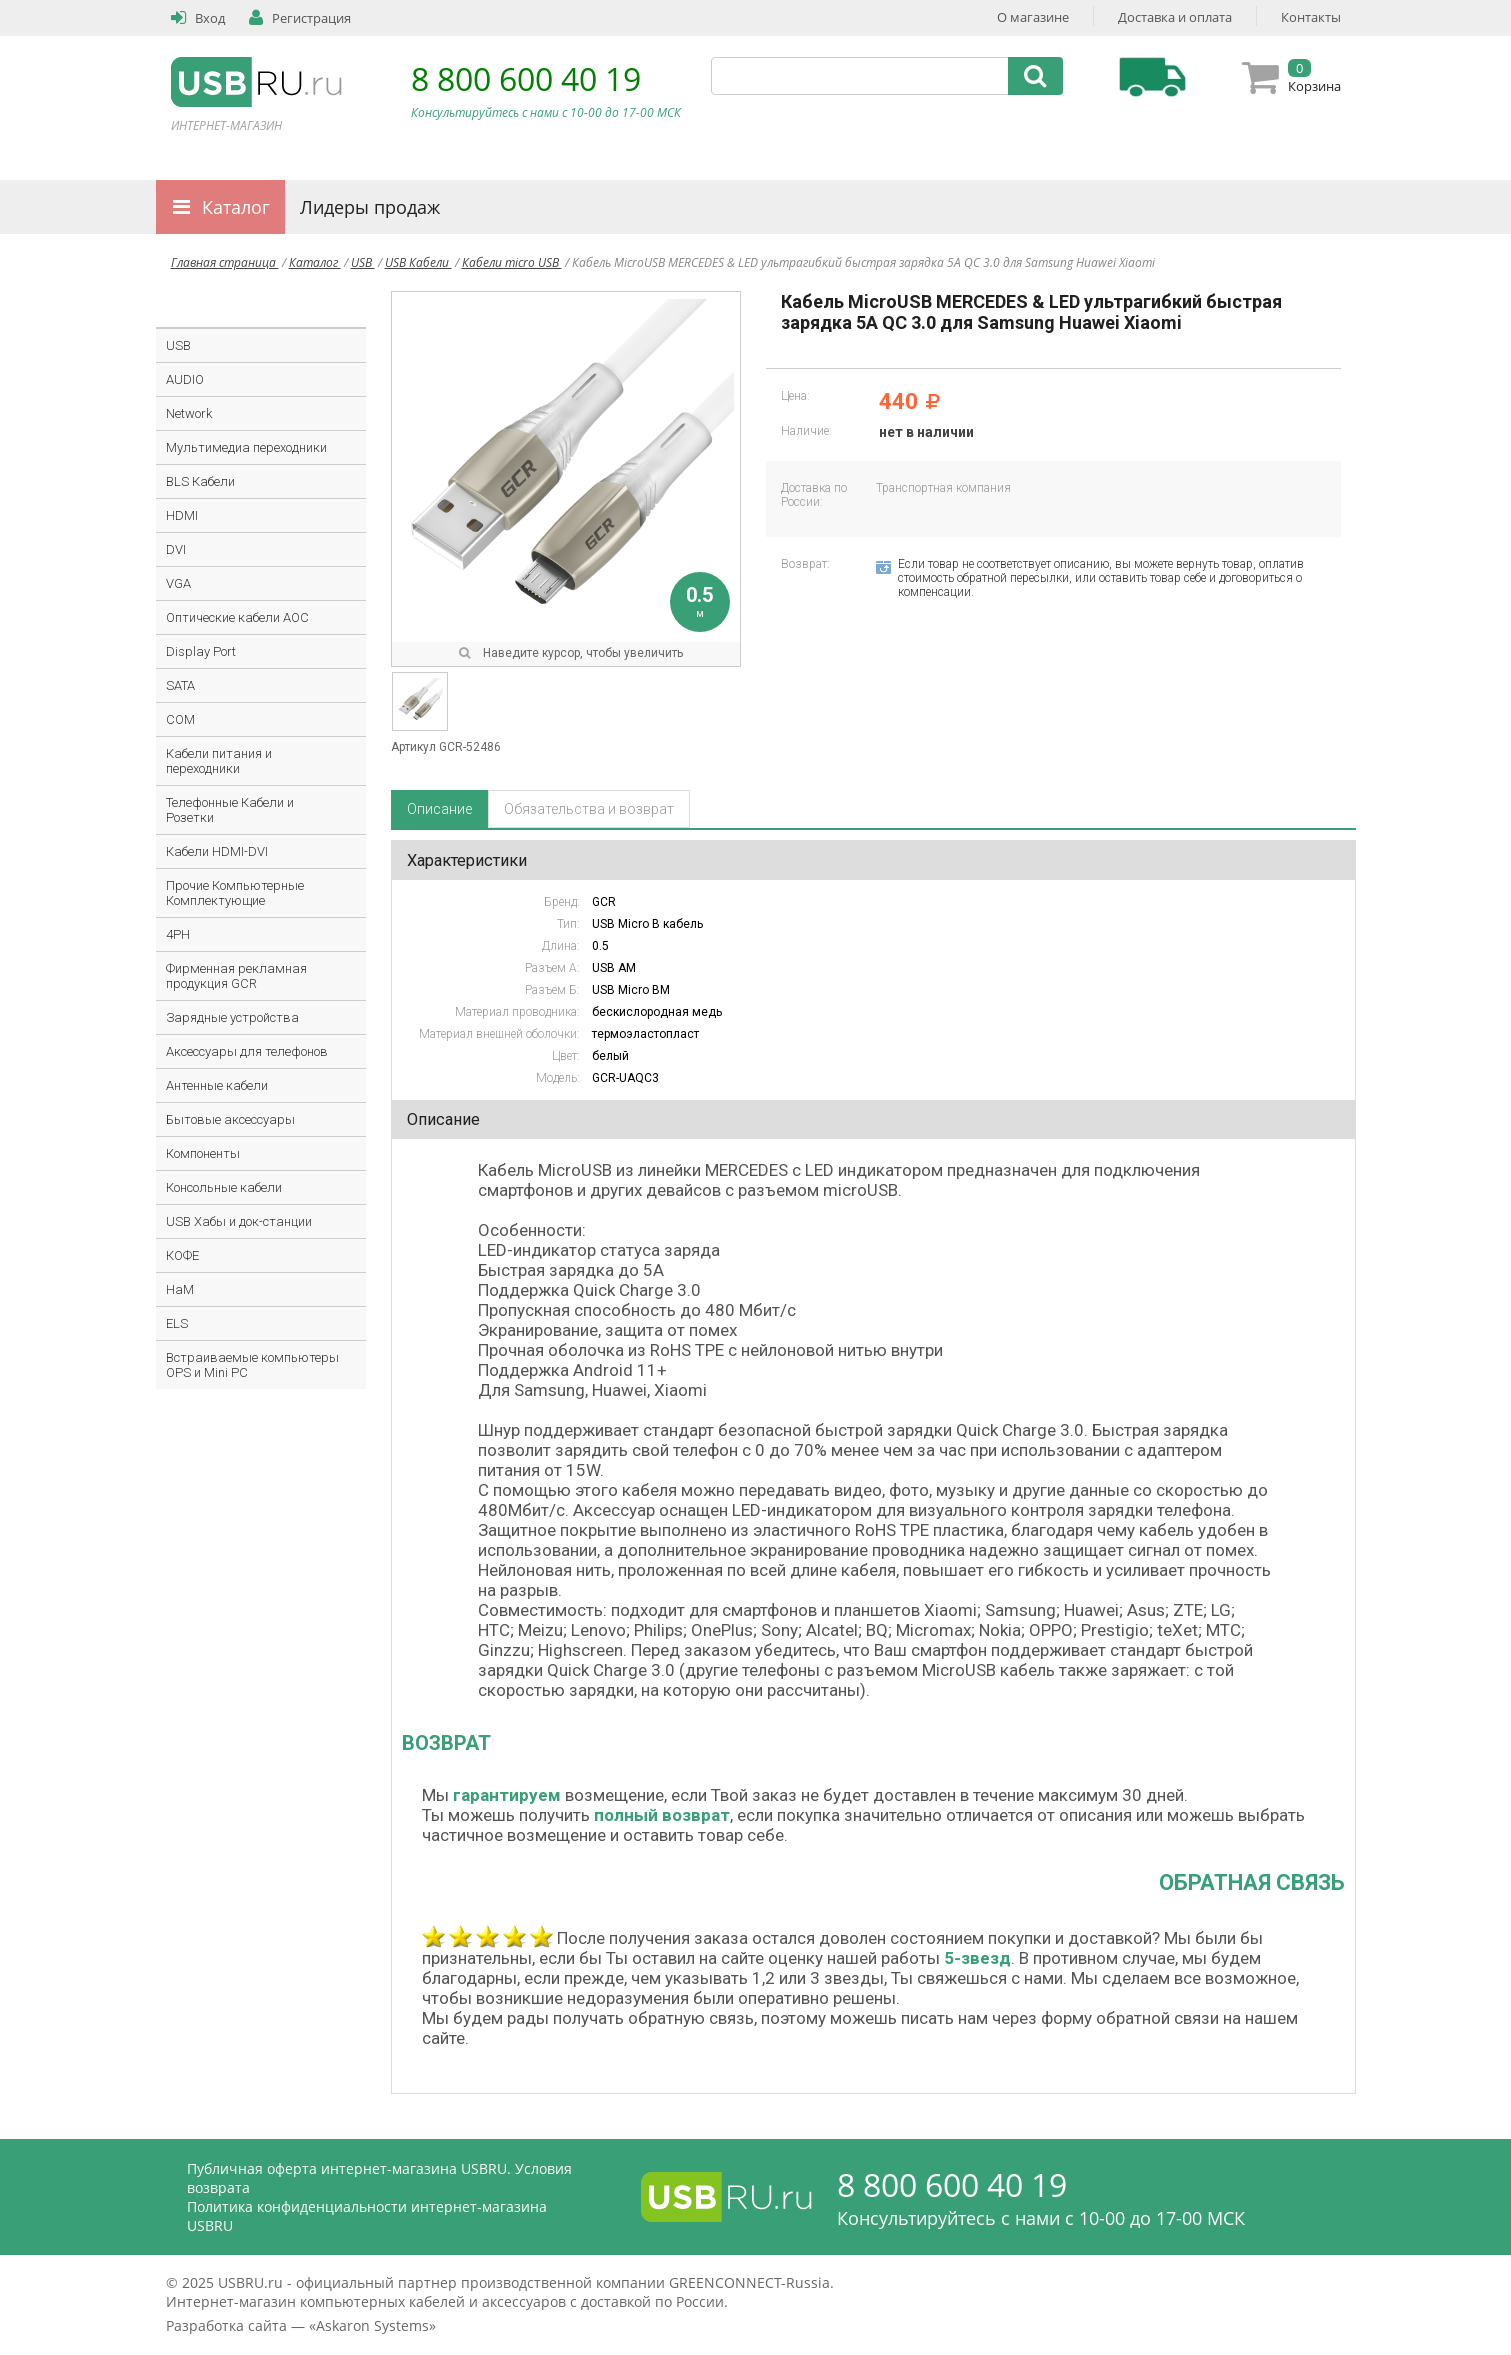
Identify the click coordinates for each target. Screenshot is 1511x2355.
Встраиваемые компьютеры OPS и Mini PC (252, 1365)
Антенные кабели (217, 1085)
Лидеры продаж (370, 207)
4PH (178, 934)
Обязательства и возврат (589, 809)
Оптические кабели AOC (237, 617)
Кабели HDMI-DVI (217, 851)
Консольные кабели (224, 1187)
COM (180, 719)
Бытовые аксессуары (230, 1119)
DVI (176, 549)
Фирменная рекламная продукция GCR (236, 976)
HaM (180, 1289)
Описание (439, 809)
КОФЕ (182, 1255)
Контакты (1311, 17)
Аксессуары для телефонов (247, 1051)
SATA (180, 685)
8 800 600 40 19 (526, 78)
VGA (178, 583)
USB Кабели (418, 262)
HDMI (182, 515)
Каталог (236, 207)
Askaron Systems (372, 2325)
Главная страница (225, 262)
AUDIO (185, 379)
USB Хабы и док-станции (239, 1221)
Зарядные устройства (232, 1017)
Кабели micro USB (512, 262)
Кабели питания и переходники (219, 761)
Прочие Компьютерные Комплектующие (235, 893)
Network (189, 413)
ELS (177, 1323)
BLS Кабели (200, 481)
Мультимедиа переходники (246, 447)
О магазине (1033, 17)
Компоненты (203, 1153)
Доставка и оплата (1175, 17)
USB (363, 262)
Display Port (201, 651)
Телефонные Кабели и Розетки (230, 810)
